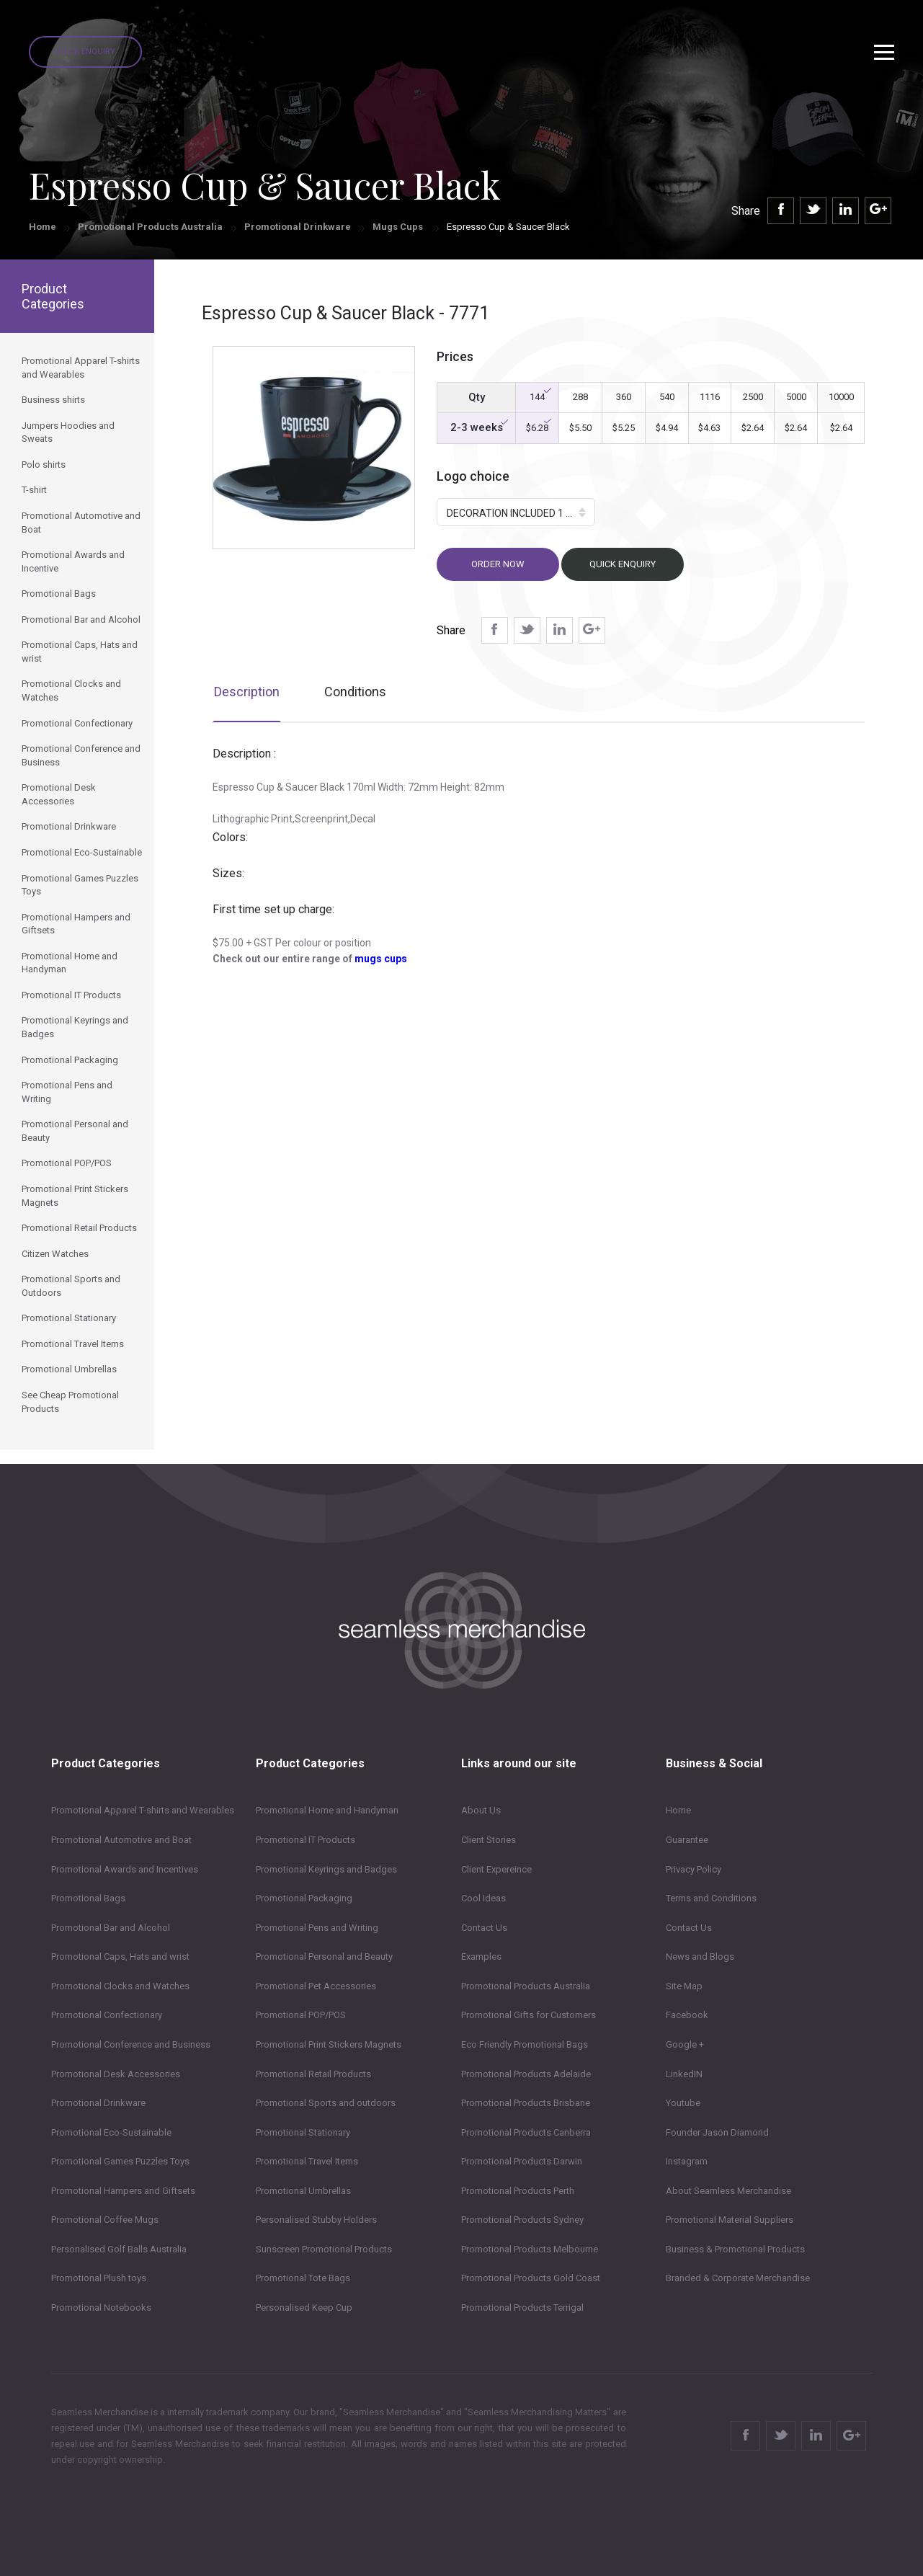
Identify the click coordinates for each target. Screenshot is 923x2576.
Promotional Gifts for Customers (528, 2014)
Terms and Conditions (711, 1898)
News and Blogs (700, 1956)
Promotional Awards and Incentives (124, 1869)
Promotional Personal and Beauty (324, 1956)
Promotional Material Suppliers (729, 2219)
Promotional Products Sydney (522, 2219)
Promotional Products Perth (517, 2190)
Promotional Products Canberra (526, 2132)
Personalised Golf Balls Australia (119, 2249)
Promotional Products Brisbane (525, 2102)
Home (42, 226)
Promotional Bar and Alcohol (110, 1927)
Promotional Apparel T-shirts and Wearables (142, 1810)
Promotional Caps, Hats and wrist (120, 1956)
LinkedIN (684, 2074)
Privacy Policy (693, 1869)
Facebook (687, 2014)
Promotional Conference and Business (130, 2044)
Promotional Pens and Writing (317, 1927)
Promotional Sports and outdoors (326, 2102)
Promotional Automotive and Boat (121, 1839)
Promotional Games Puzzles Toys (120, 2161)
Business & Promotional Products (735, 2249)
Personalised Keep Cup (304, 2307)
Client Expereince (496, 1869)
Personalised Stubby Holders (316, 2219)
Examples (481, 1956)
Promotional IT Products (305, 1839)
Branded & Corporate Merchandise (738, 2278)
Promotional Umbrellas (303, 2190)
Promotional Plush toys (98, 2278)
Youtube (683, 2102)
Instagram (687, 2161)
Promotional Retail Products (313, 2074)
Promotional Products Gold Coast (530, 2278)
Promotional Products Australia (150, 226)
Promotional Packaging (304, 1898)
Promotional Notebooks (101, 2307)
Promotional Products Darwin (521, 2161)
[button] (516, 512)
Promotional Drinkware (297, 226)
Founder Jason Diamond (717, 2132)
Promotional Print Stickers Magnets (328, 2044)
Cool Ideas (483, 1898)
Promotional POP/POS (301, 2014)
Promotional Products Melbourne (529, 2249)
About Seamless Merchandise (728, 2190)
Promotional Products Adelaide (526, 2074)
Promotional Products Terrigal (522, 2307)
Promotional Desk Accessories (115, 2074)
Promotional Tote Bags (303, 2278)
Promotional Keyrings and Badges (326, 1869)
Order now (498, 564)
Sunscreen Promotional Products (324, 2249)
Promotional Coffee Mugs (105, 2219)
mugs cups (381, 958)
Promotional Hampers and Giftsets (123, 2190)
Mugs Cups (399, 226)
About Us (481, 1810)
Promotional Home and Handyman (327, 1810)
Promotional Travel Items (307, 2161)
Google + (685, 2044)
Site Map (684, 1986)
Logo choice (473, 476)
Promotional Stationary (303, 2132)
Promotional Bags (88, 1898)
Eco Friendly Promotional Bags (524, 2044)
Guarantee (687, 1839)
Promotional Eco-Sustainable (111, 2132)
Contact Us (484, 1927)
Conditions (355, 691)
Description (247, 691)
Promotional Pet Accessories (316, 1986)
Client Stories (488, 1839)
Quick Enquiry (85, 51)
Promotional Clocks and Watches (120, 1986)
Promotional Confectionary (106, 2014)
